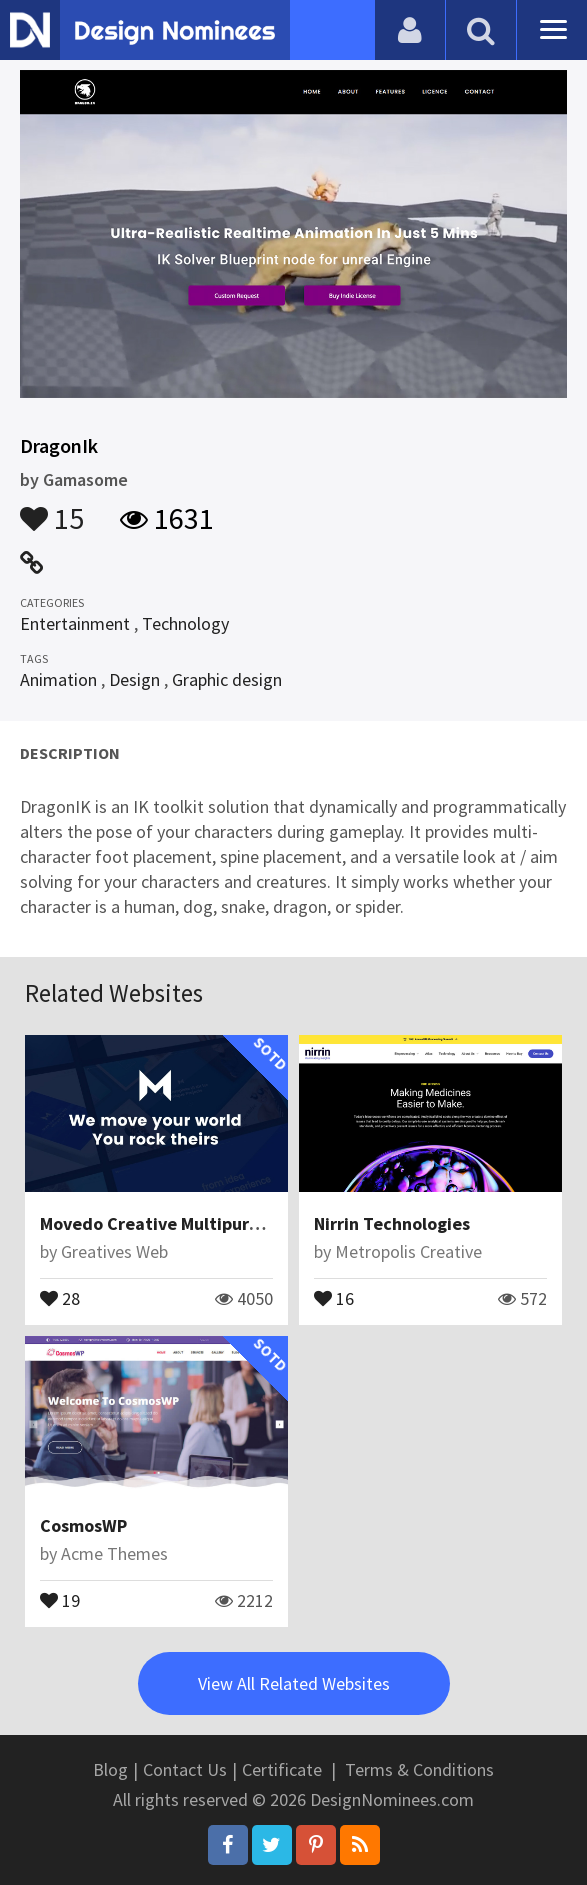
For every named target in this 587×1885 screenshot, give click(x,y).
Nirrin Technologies (392, 1223)
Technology (185, 623)
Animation (58, 679)
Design (134, 679)
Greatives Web (114, 1251)
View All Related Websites (294, 1683)
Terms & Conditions (419, 1769)
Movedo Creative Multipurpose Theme (193, 1223)
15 (52, 509)
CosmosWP (83, 1525)
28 (60, 1297)
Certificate (282, 1769)
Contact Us (185, 1769)
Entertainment (75, 623)
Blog (110, 1769)
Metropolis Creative (408, 1251)
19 (60, 1599)
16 (334, 1297)
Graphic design (227, 679)
